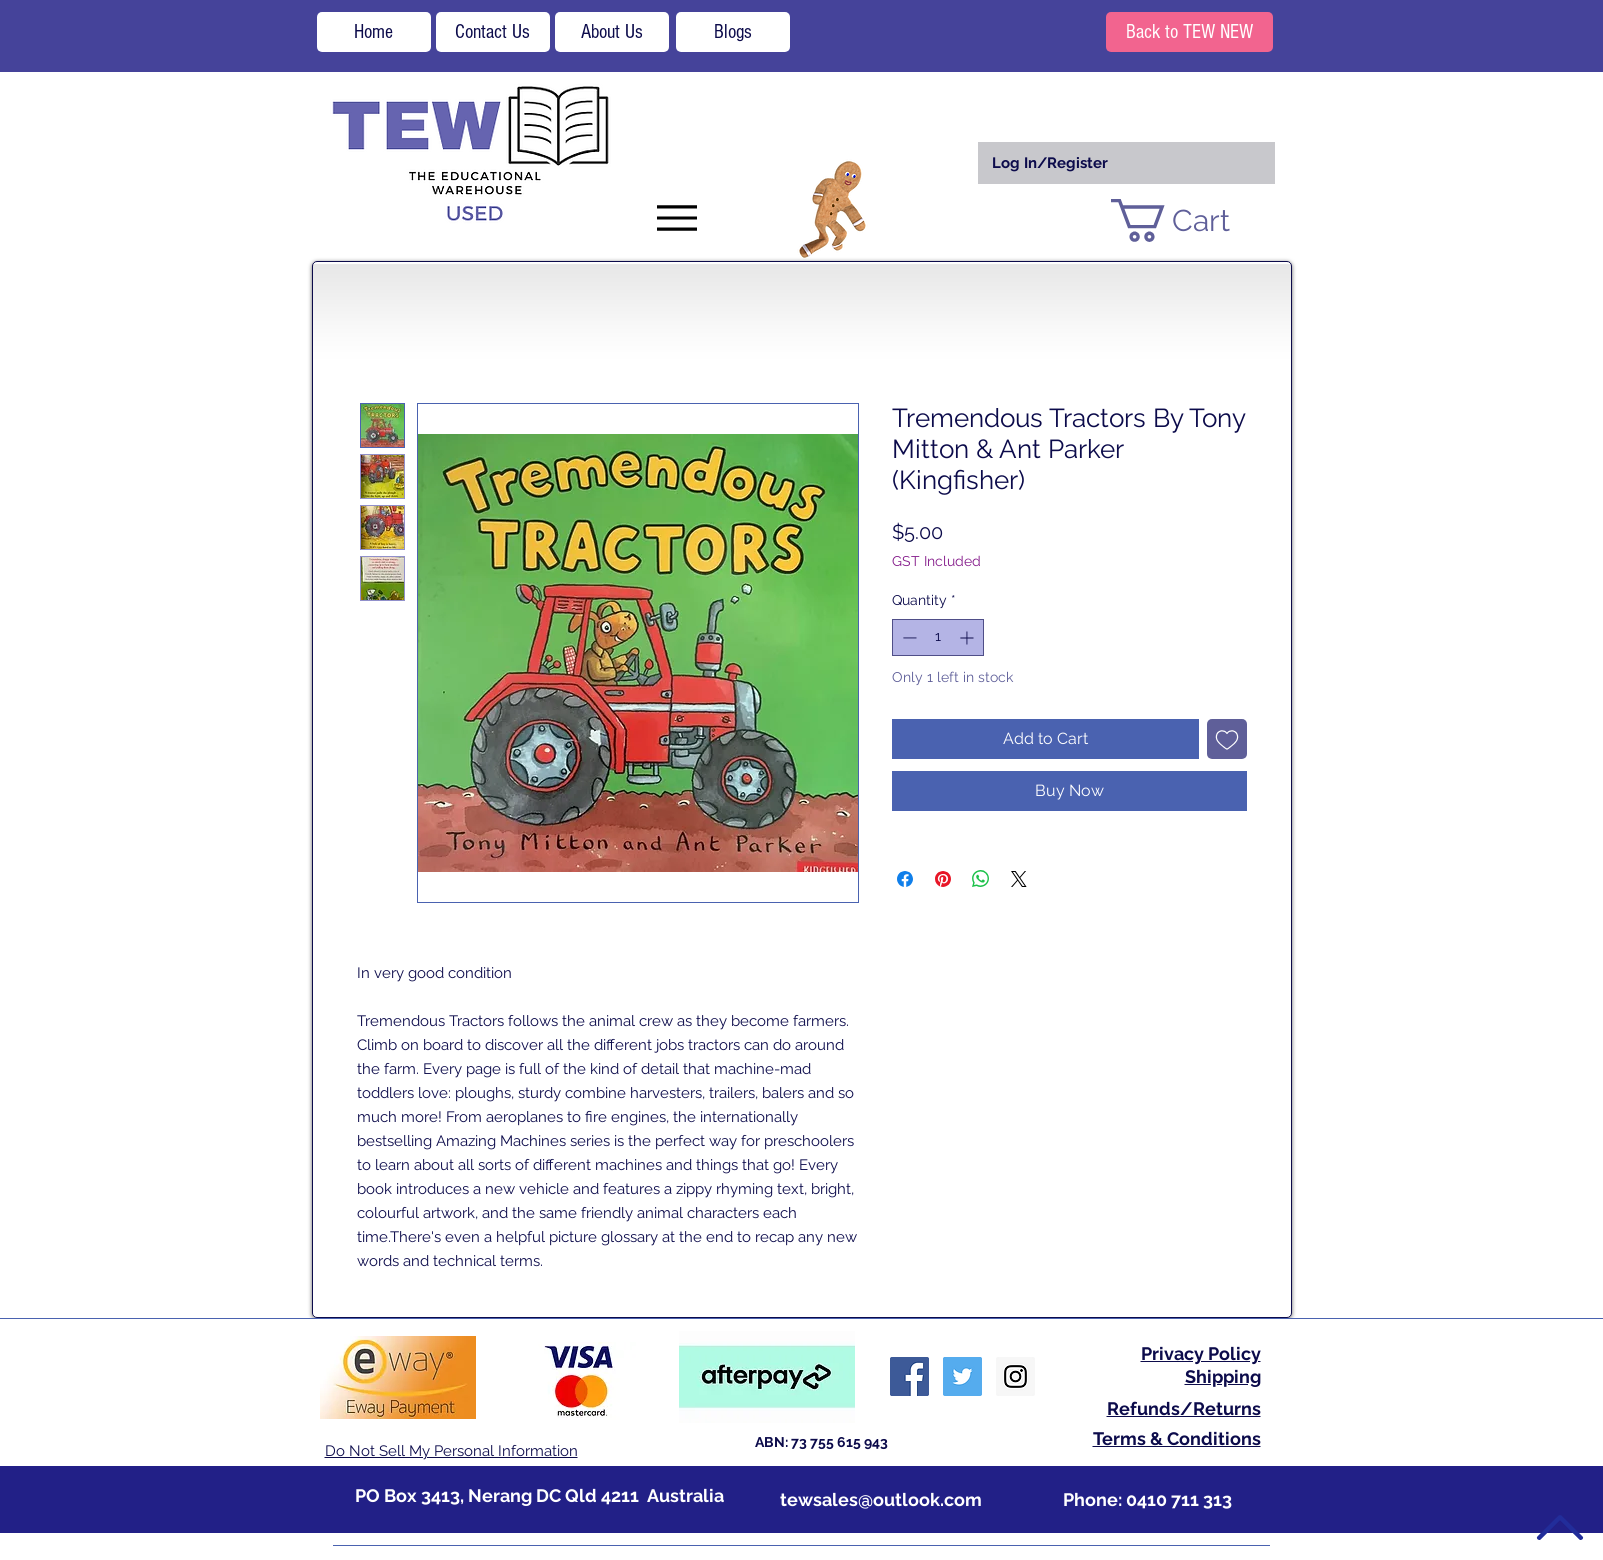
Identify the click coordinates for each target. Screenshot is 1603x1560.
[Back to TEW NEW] (1189, 32)
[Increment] (968, 637)
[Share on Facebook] (905, 879)
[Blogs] (733, 32)
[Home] (374, 32)
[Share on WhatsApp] (981, 879)
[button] (1194, 220)
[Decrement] (907, 637)
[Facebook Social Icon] (909, 1376)
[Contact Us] (493, 32)
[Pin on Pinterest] (943, 879)
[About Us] (612, 32)
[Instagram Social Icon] (1015, 1376)
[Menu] (677, 217)
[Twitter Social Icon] (962, 1376)
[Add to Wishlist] (1227, 739)
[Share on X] (1019, 879)
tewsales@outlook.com (881, 1499)
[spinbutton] (938, 637)
